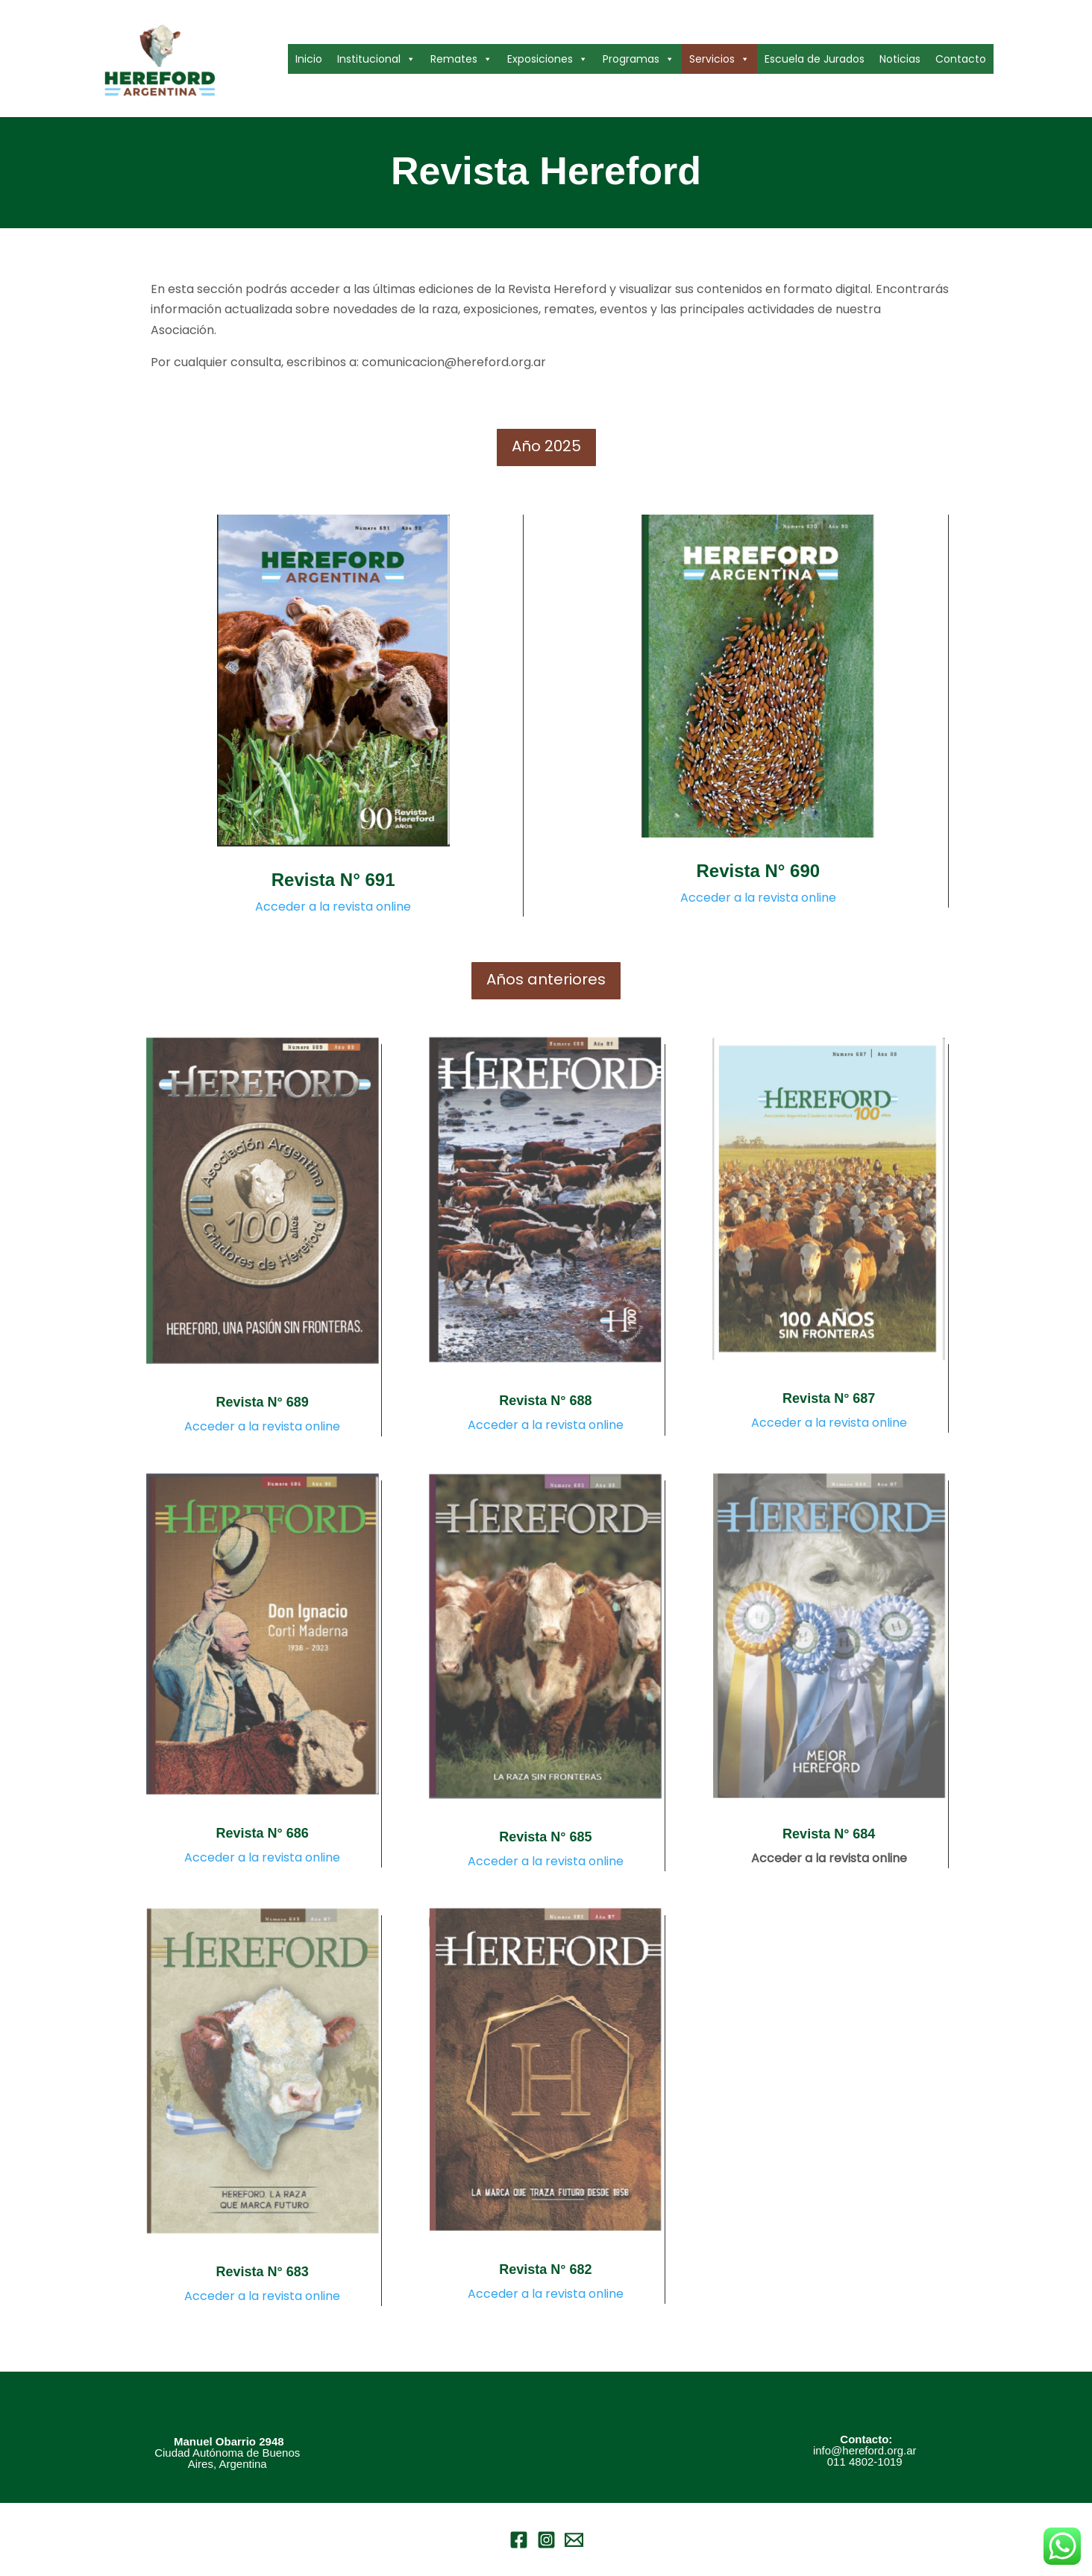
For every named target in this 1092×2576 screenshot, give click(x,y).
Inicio (308, 58)
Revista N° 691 (333, 880)
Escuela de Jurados (815, 58)
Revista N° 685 (545, 1836)
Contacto (960, 58)
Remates (461, 59)
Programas (638, 59)
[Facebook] (518, 2540)
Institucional (376, 59)
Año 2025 (546, 446)
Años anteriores (546, 979)
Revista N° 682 (545, 2269)
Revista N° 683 (262, 2271)
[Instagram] (546, 2540)
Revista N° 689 (262, 1402)
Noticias (899, 58)
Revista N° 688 (545, 1400)
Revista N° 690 (758, 871)
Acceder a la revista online (333, 906)
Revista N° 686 (262, 1833)
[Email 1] (574, 2540)
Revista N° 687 (828, 1398)
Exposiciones (547, 59)
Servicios (719, 59)
